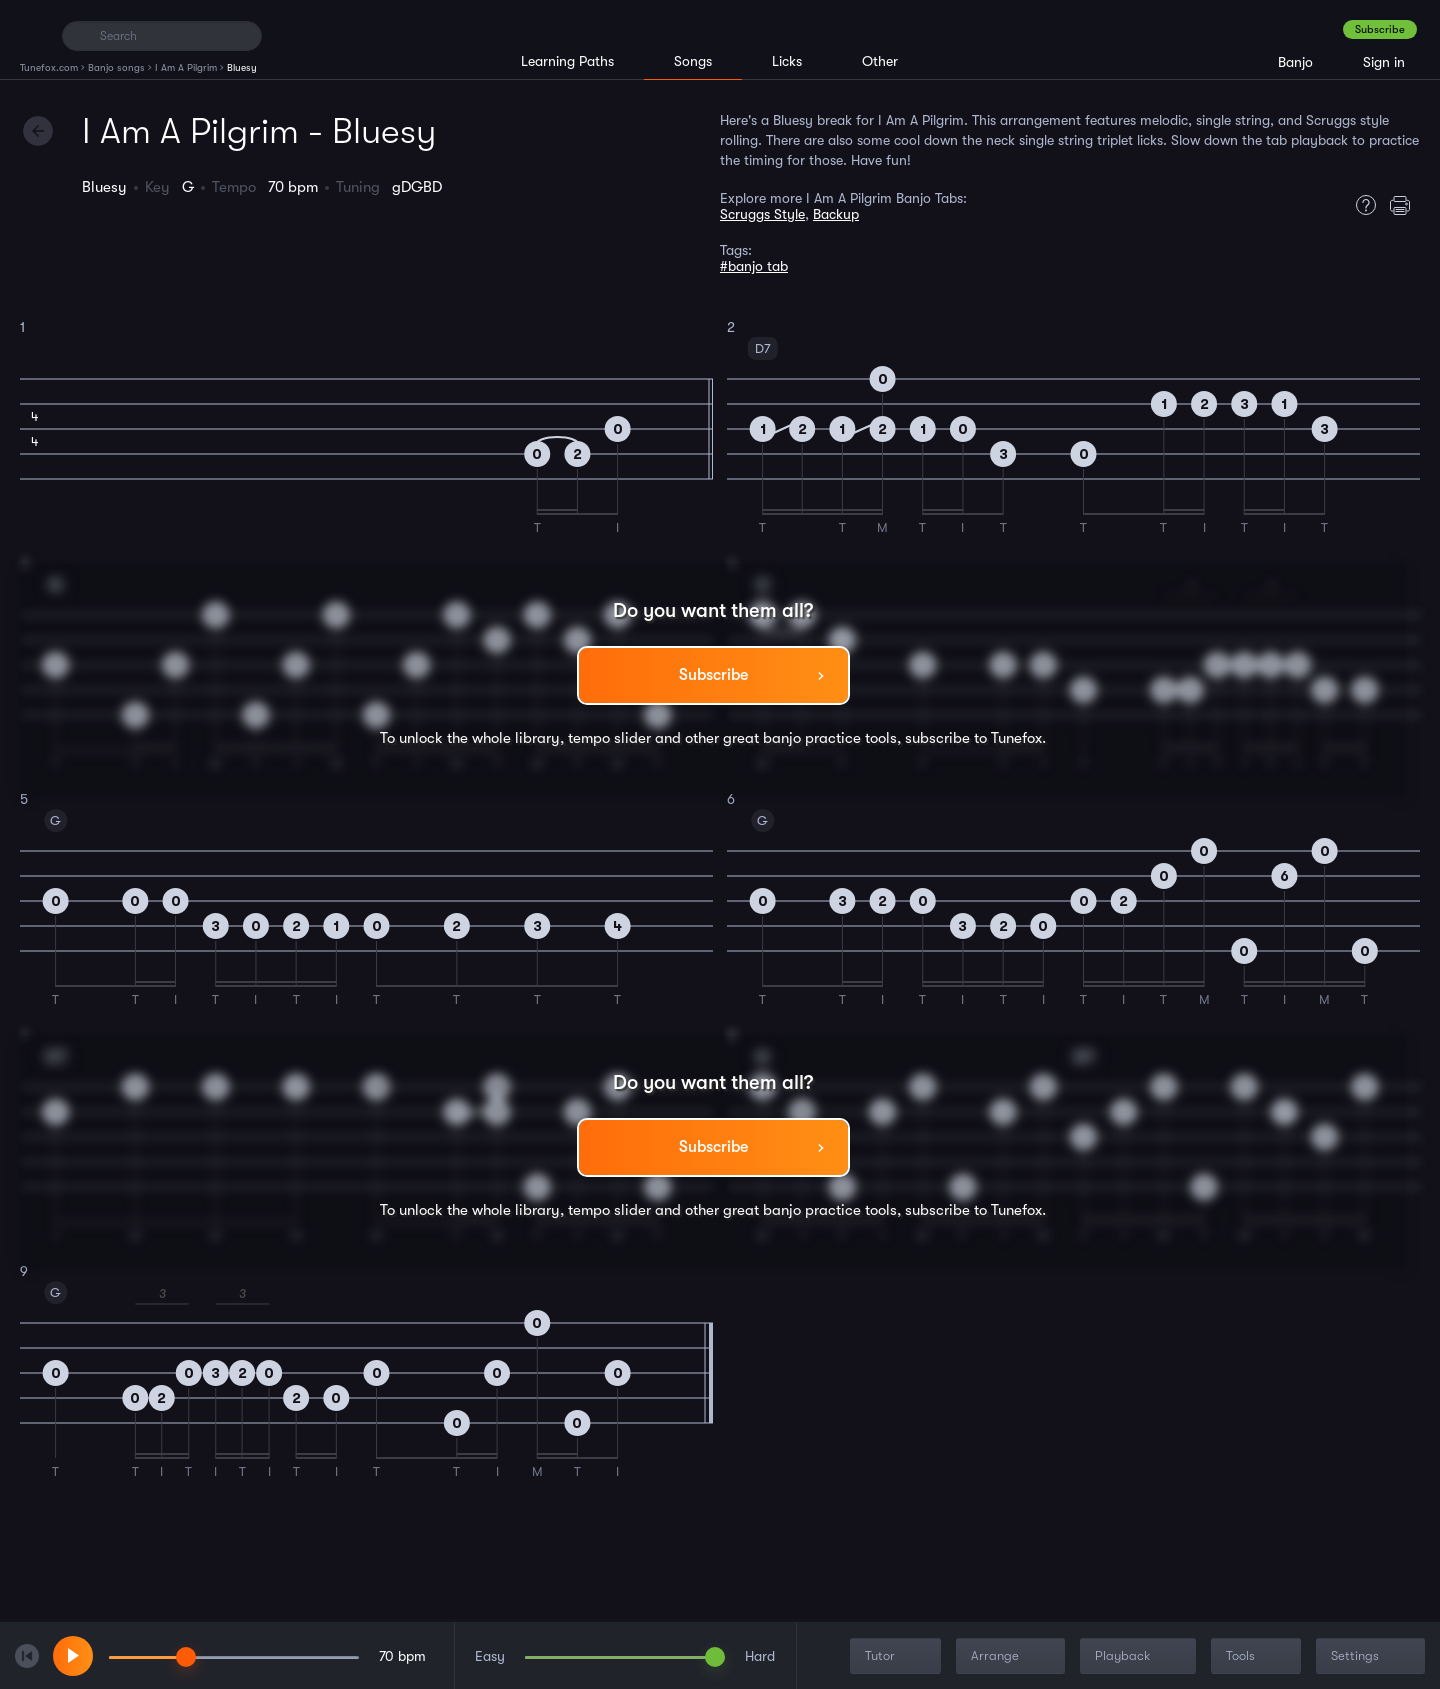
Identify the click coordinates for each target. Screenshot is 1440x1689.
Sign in (1384, 62)
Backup (836, 214)
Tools (1258, 1656)
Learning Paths (567, 61)
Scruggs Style (762, 214)
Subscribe (1380, 29)
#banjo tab (754, 266)
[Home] (32, 35)
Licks (787, 61)
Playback (1140, 1656)
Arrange (1012, 1656)
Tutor (897, 1656)
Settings (1372, 1656)
